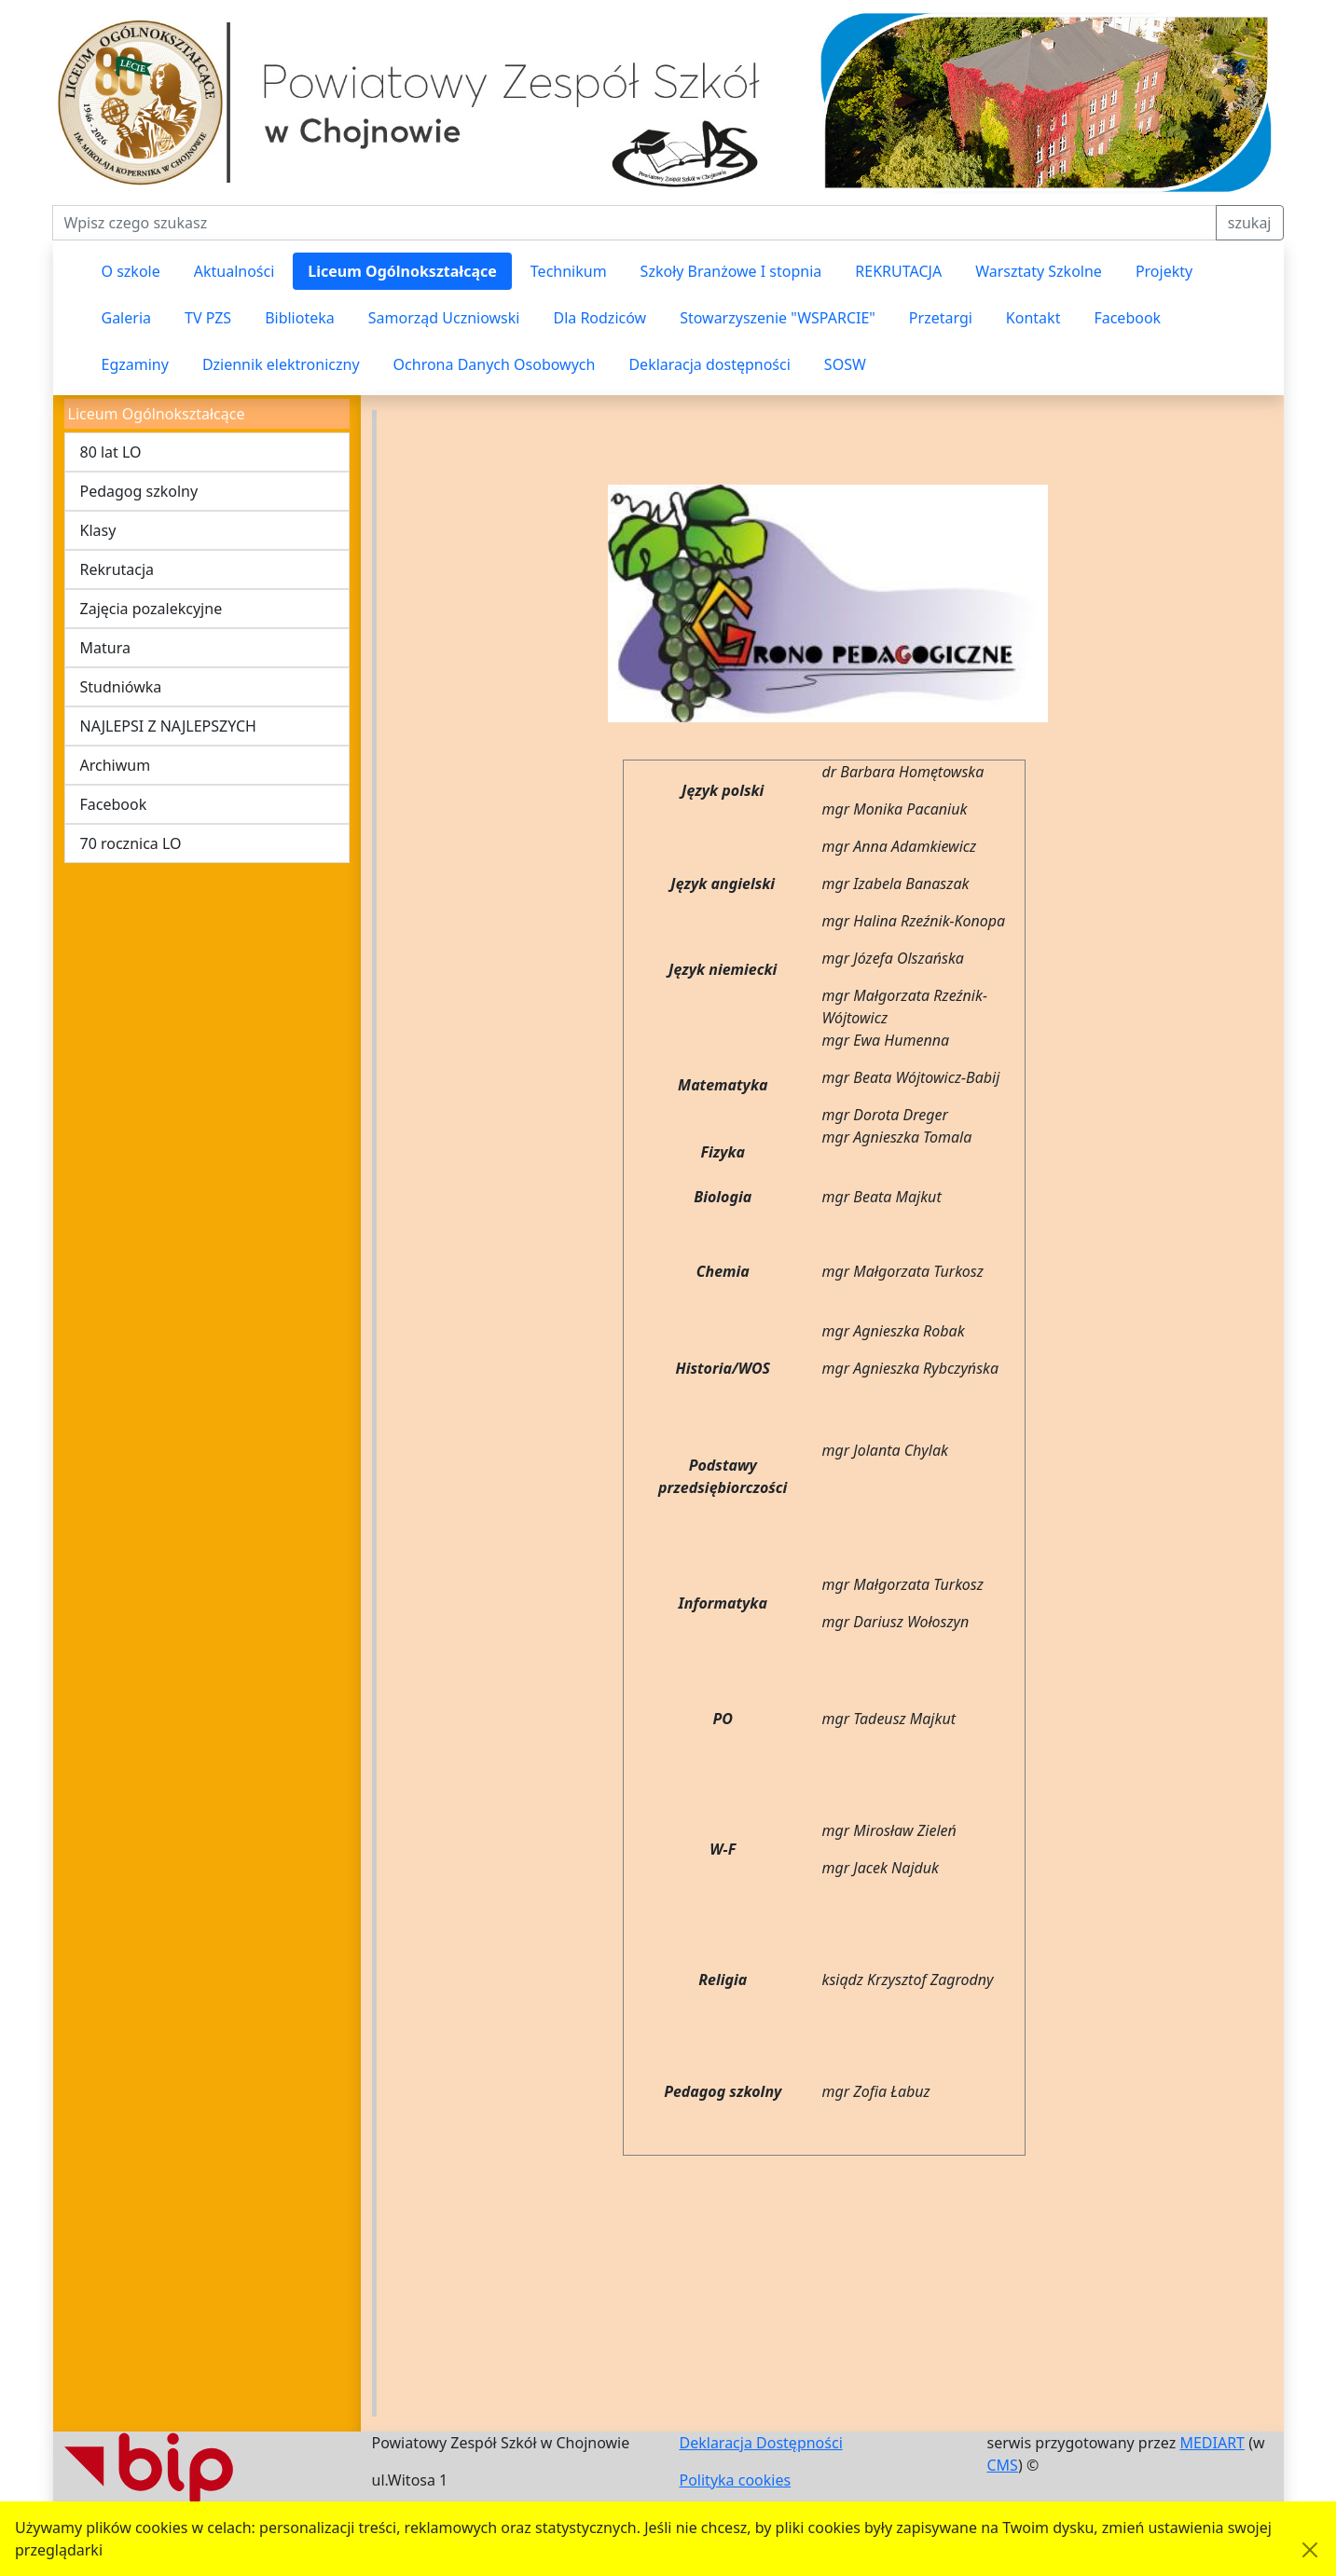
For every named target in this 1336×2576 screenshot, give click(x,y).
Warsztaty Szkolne (1038, 271)
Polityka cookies (736, 2480)
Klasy (98, 530)
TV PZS (208, 318)
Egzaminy (135, 364)
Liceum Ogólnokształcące (402, 271)
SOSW (845, 364)
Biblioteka (300, 318)
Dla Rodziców (599, 318)
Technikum (568, 271)
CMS (1002, 2465)
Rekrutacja (117, 569)
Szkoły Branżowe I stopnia (731, 271)
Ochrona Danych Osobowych (494, 364)
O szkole (131, 271)
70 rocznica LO (131, 843)
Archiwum (115, 765)
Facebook (1127, 318)
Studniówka (121, 687)
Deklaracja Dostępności (761, 2442)
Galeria (127, 318)
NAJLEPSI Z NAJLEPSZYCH (168, 726)
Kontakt (1033, 318)
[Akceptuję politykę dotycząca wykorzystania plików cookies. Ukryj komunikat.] (1310, 2550)
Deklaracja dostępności (709, 364)
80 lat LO (111, 452)
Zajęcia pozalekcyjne (151, 608)
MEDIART (1212, 2442)
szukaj (1250, 222)
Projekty (1164, 271)
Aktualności (234, 271)
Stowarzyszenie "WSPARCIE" (777, 318)
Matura (105, 647)
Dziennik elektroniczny (281, 364)
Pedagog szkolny (139, 491)
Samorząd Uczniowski (444, 318)
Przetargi (940, 318)
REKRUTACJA (898, 271)
